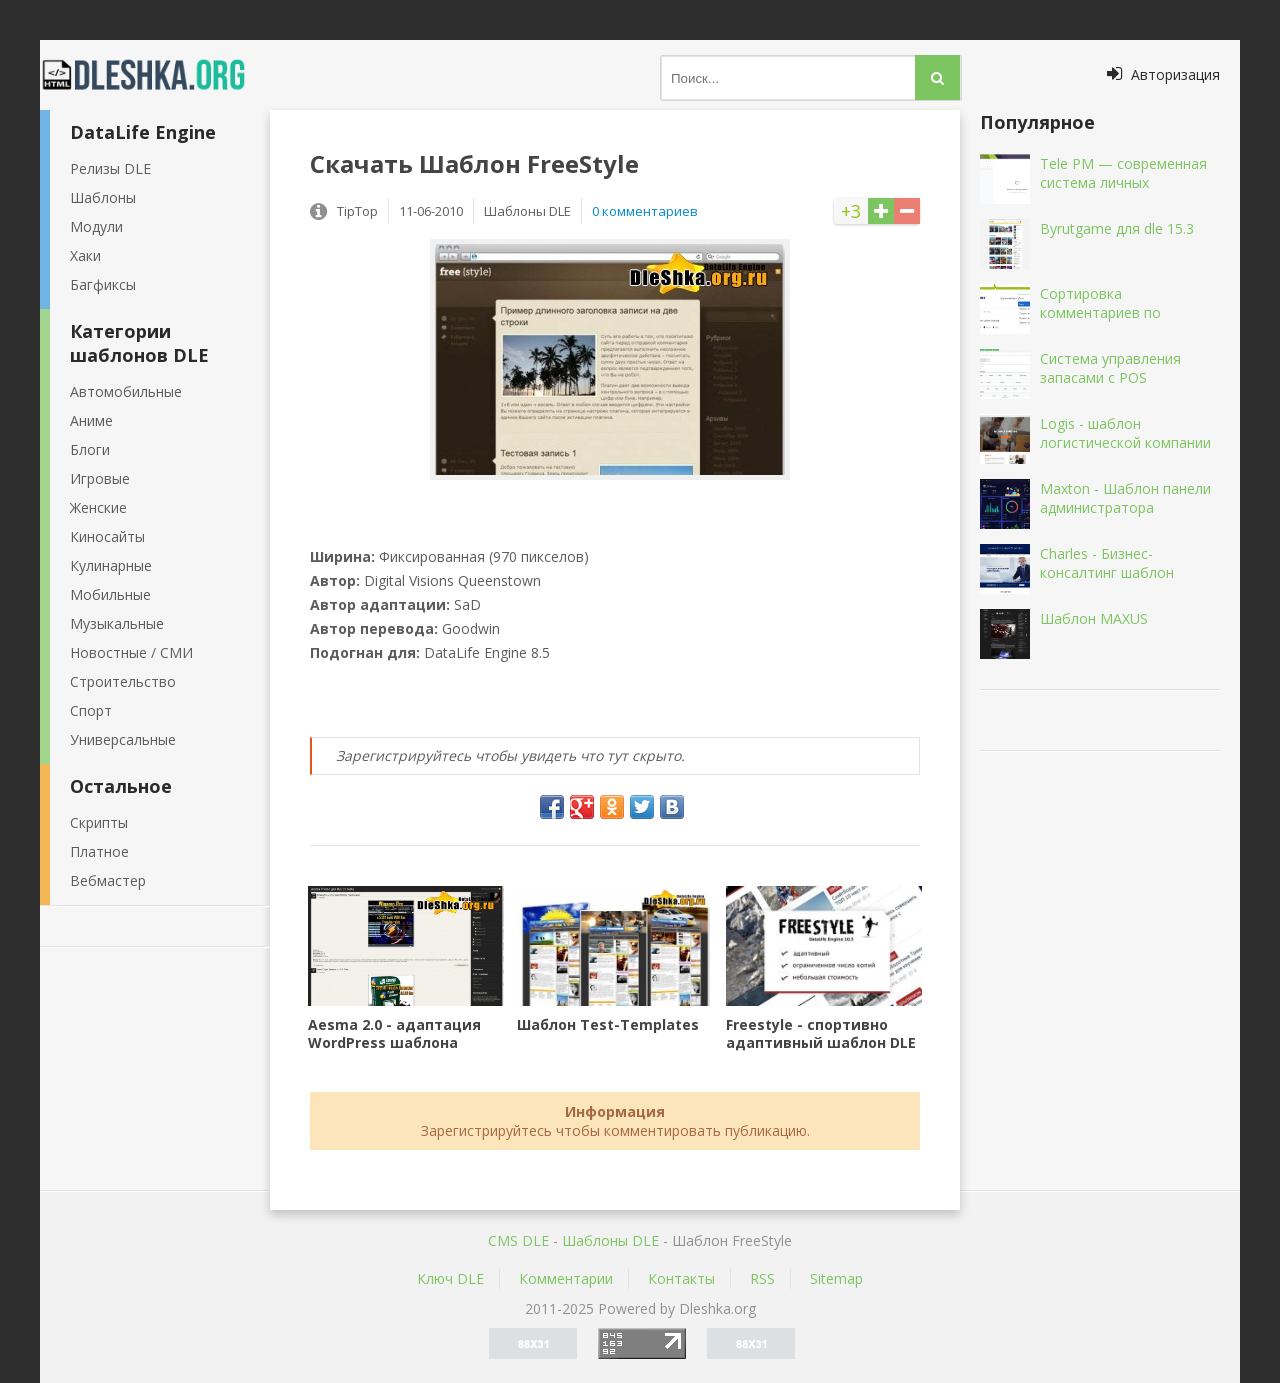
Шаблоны (103, 197)
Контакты (681, 1278)
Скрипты (99, 822)
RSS (762, 1278)
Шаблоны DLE (610, 1240)
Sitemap (836, 1278)
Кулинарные (111, 565)
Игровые (100, 478)
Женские (98, 507)
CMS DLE (518, 1240)
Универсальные (123, 739)
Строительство (123, 681)
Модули (96, 226)
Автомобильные (126, 391)
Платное (99, 851)
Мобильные (110, 594)
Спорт (91, 710)
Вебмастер (108, 880)
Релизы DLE (110, 168)
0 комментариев (645, 211)
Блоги (90, 449)
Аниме (91, 420)
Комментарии (566, 1278)
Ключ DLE (450, 1278)
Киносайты (107, 536)
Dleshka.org (155, 75)
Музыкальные (117, 623)
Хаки (85, 255)
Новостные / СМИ (131, 652)
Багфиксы (103, 284)
